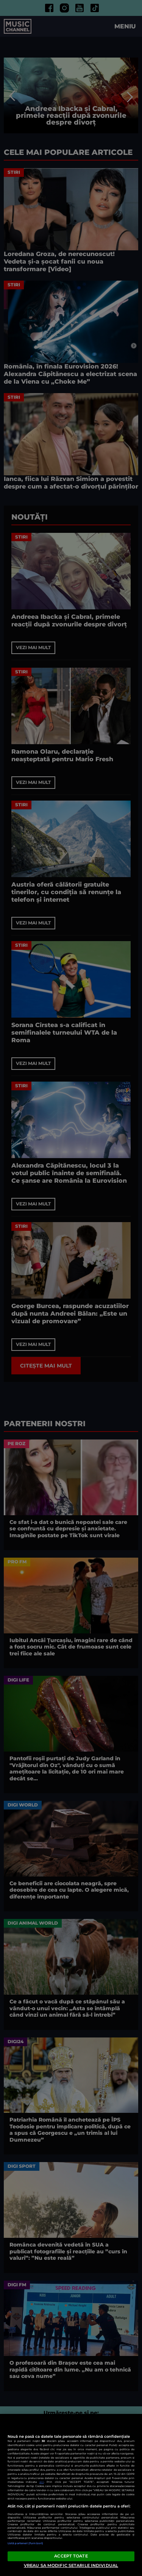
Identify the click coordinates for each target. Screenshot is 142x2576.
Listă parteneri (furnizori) (25, 2543)
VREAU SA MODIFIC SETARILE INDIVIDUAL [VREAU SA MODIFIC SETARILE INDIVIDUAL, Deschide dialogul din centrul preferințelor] (71, 2565)
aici (41, 2482)
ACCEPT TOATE (70, 2556)
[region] (71, 2495)
